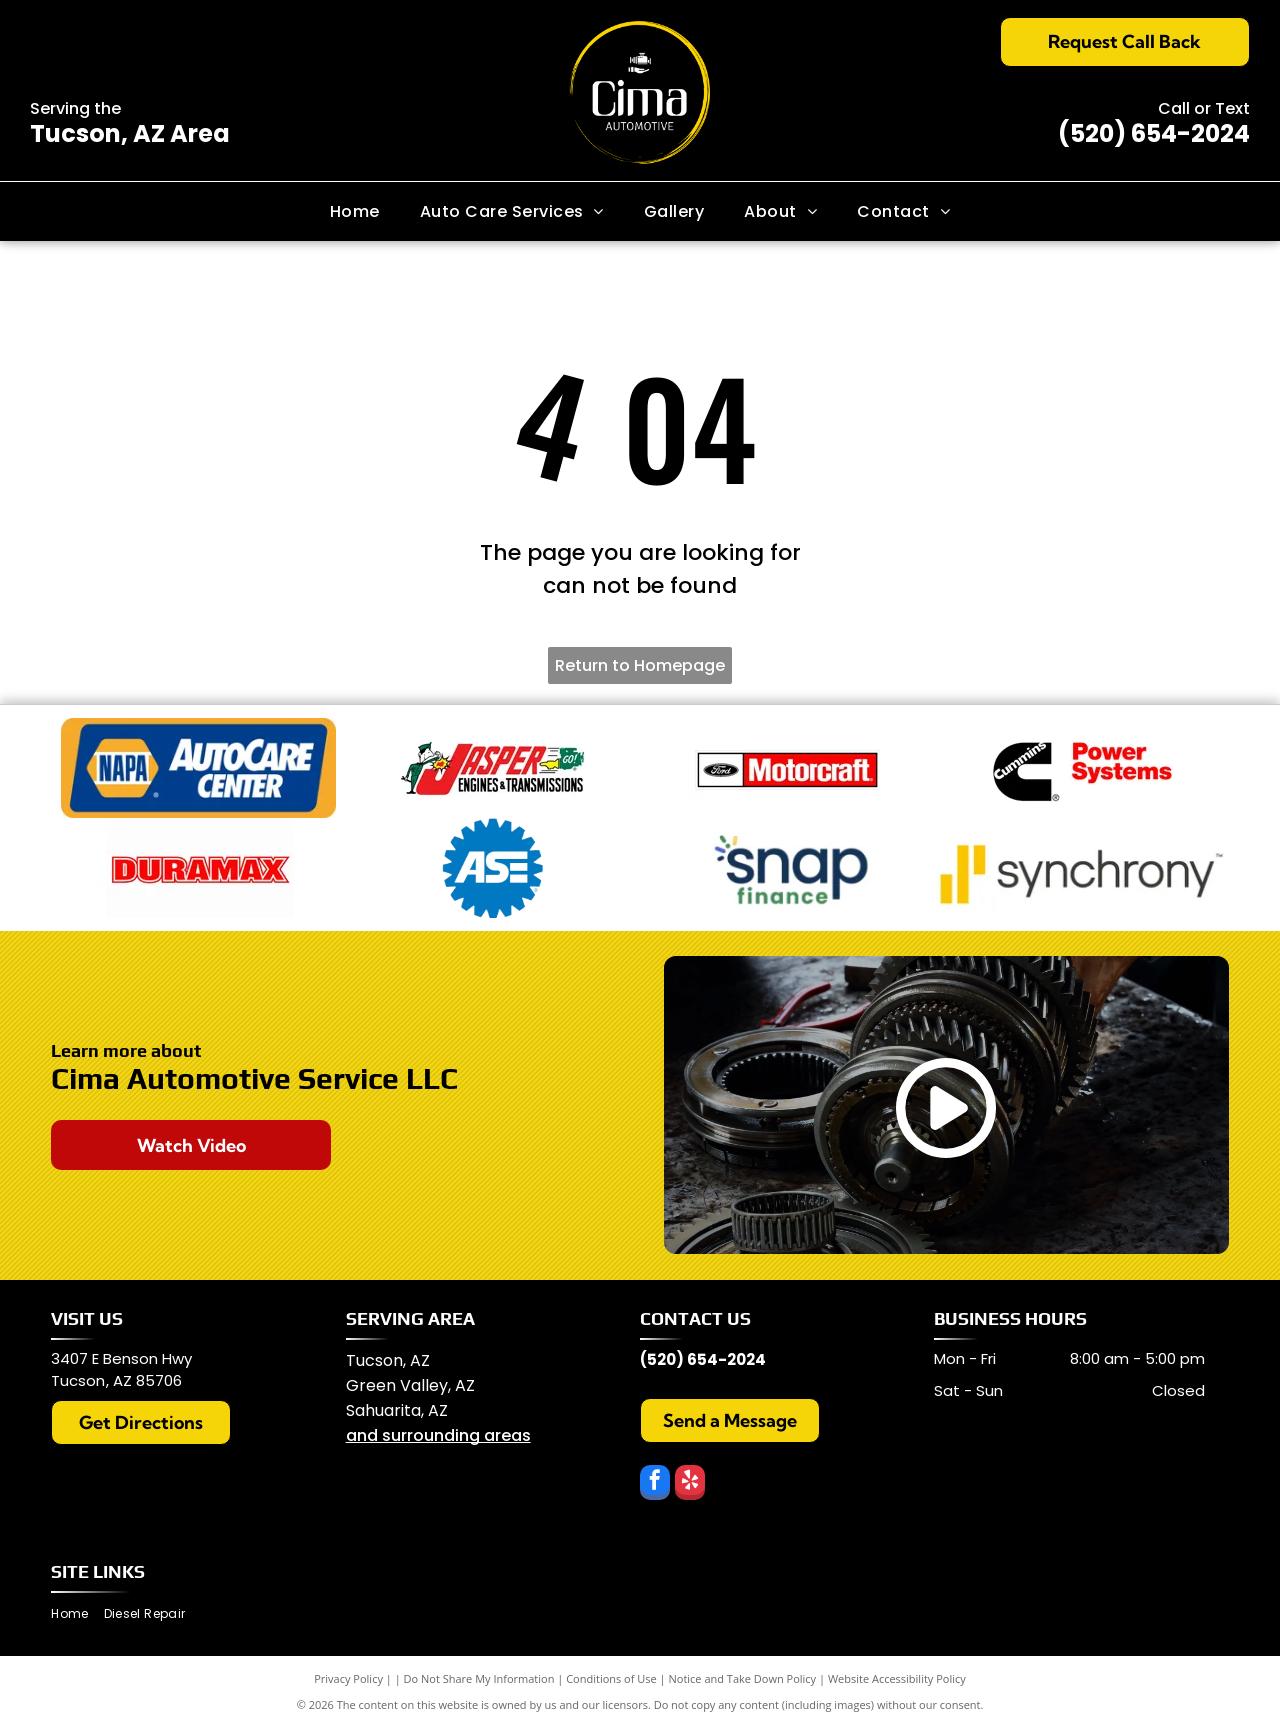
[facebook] (655, 1485)
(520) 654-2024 (1154, 133)
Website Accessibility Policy (897, 1678)
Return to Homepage (640, 665)
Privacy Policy (348, 1678)
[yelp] (690, 1485)
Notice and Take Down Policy (743, 1678)
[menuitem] (355, 211)
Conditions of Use (611, 1678)
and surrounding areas (438, 1435)
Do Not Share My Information (479, 1678)
